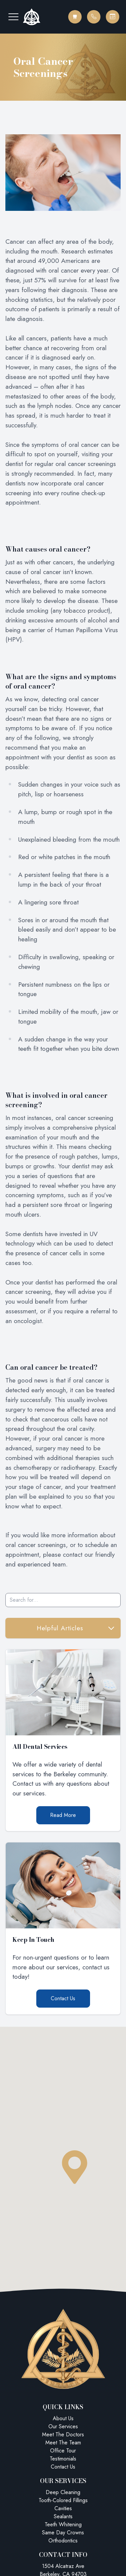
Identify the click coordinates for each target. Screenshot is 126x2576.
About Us (63, 2418)
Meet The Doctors (63, 2434)
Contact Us (63, 1998)
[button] (13, 17)
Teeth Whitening (63, 2524)
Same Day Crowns (63, 2532)
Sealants (63, 2516)
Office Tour (63, 2450)
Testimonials (63, 2459)
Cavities (63, 2508)
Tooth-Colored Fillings (63, 2500)
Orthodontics (63, 2540)
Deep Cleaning (63, 2492)
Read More (63, 1815)
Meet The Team (63, 2442)
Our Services (63, 2426)
